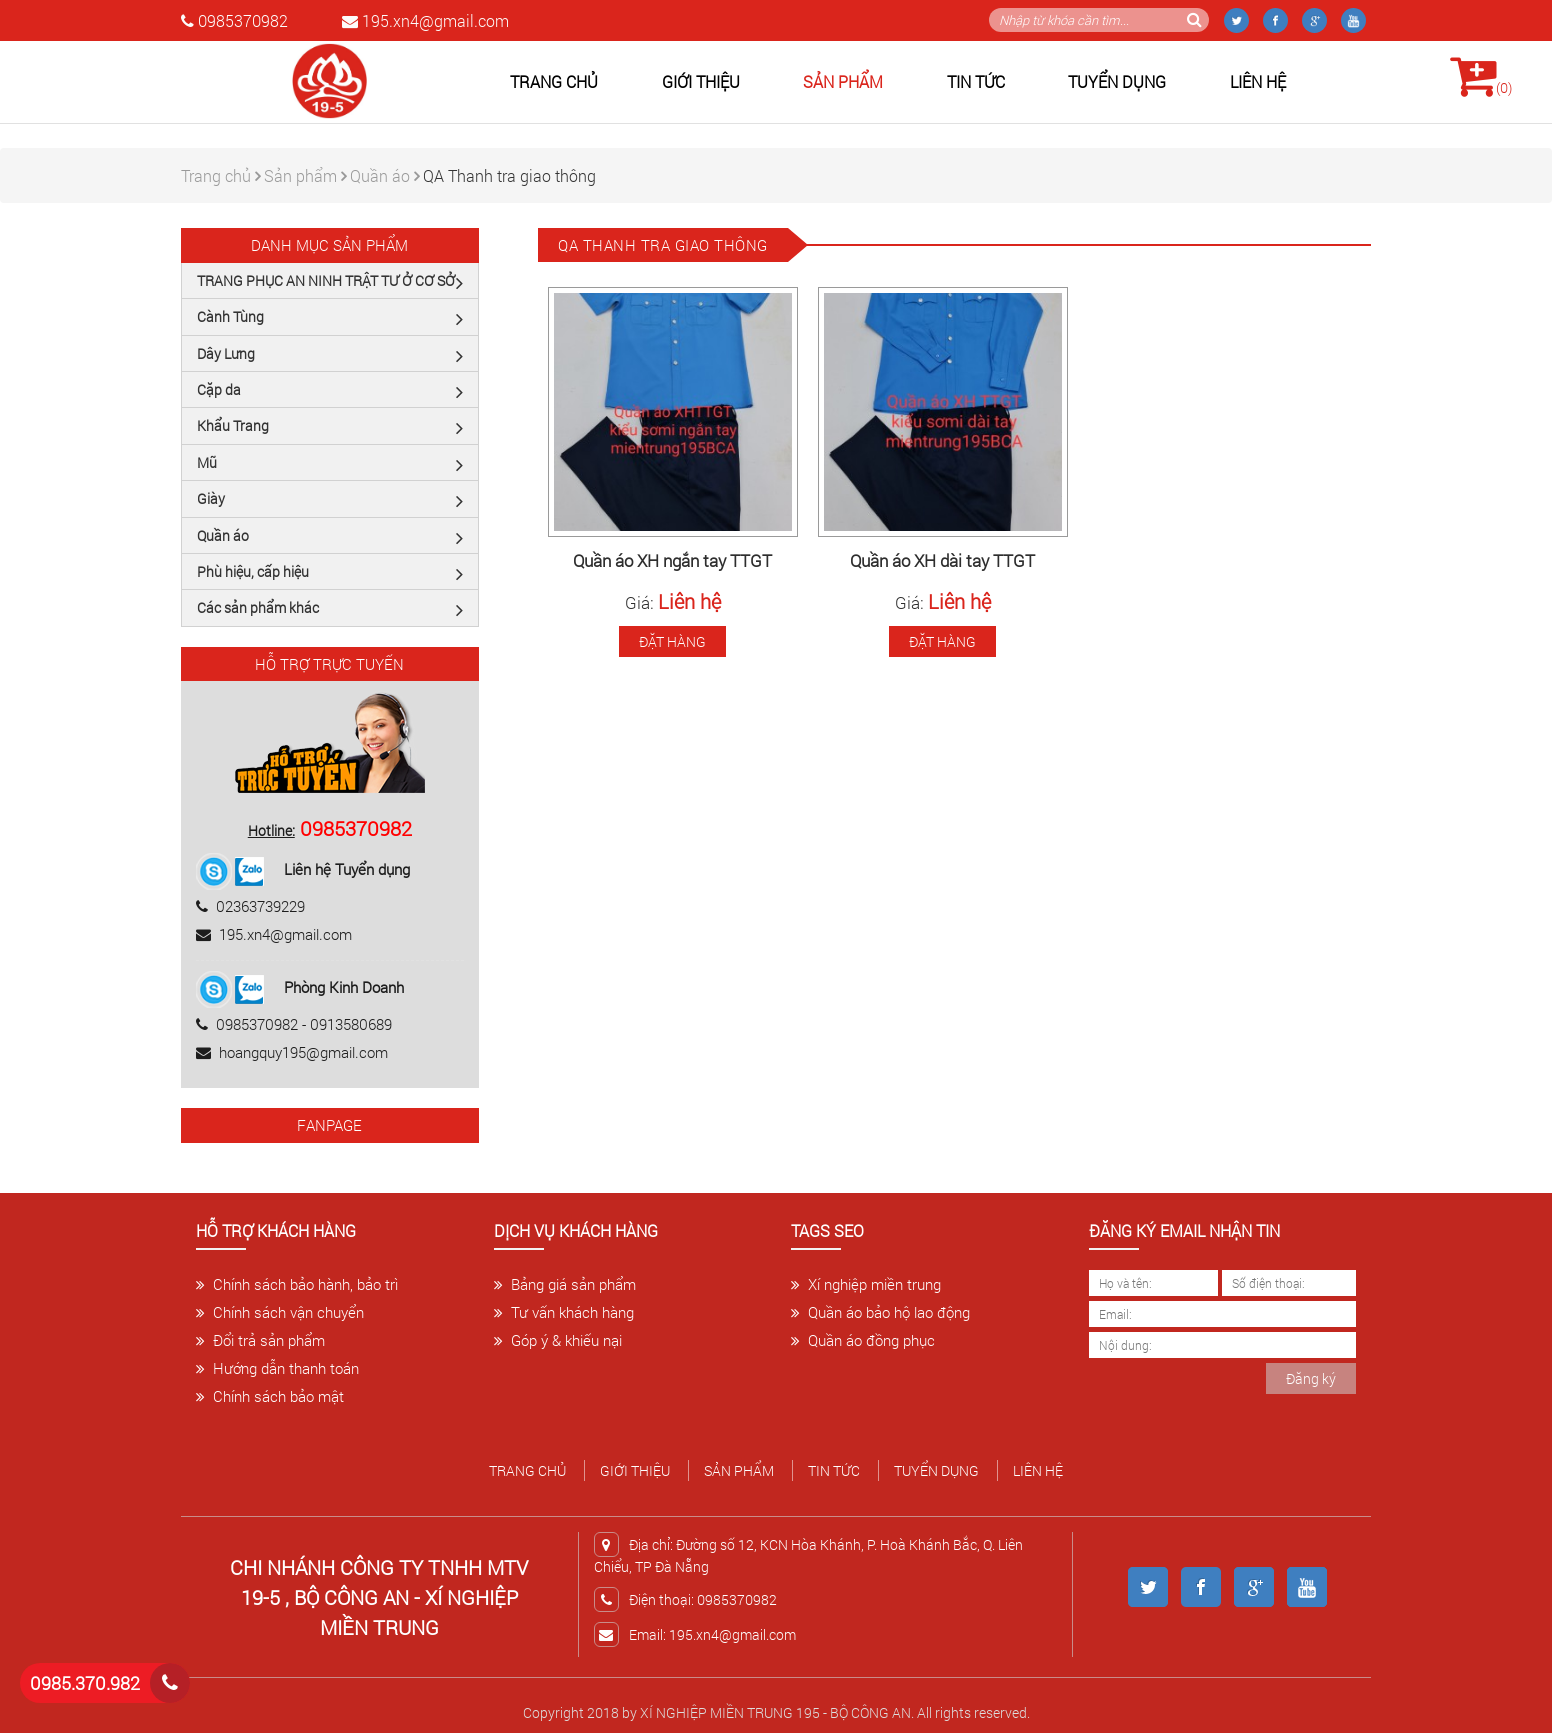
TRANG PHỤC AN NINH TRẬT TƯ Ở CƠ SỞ (330, 282)
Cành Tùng (330, 318)
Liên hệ (1258, 81)
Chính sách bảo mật (270, 1396)
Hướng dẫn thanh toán (277, 1368)
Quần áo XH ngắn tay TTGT (672, 561)
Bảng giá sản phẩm (565, 1284)
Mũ (330, 464)
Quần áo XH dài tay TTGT (942, 561)
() (1481, 75)
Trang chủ (554, 81)
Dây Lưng (330, 355)
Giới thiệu (701, 81)
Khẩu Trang (330, 427)
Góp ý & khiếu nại (558, 1340)
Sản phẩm (843, 81)
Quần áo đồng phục (863, 1340)
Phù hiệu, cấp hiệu (330, 573)
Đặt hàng (672, 641)
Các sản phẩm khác (330, 609)
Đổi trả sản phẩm (260, 1340)
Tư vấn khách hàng (564, 1312)
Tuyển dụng (1117, 81)
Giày (330, 500)
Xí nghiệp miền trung (866, 1284)
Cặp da (330, 391)
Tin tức (976, 81)
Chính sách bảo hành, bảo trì (297, 1284)
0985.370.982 (85, 1683)
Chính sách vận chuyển (280, 1312)
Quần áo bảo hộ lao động (880, 1312)
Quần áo (385, 175)
